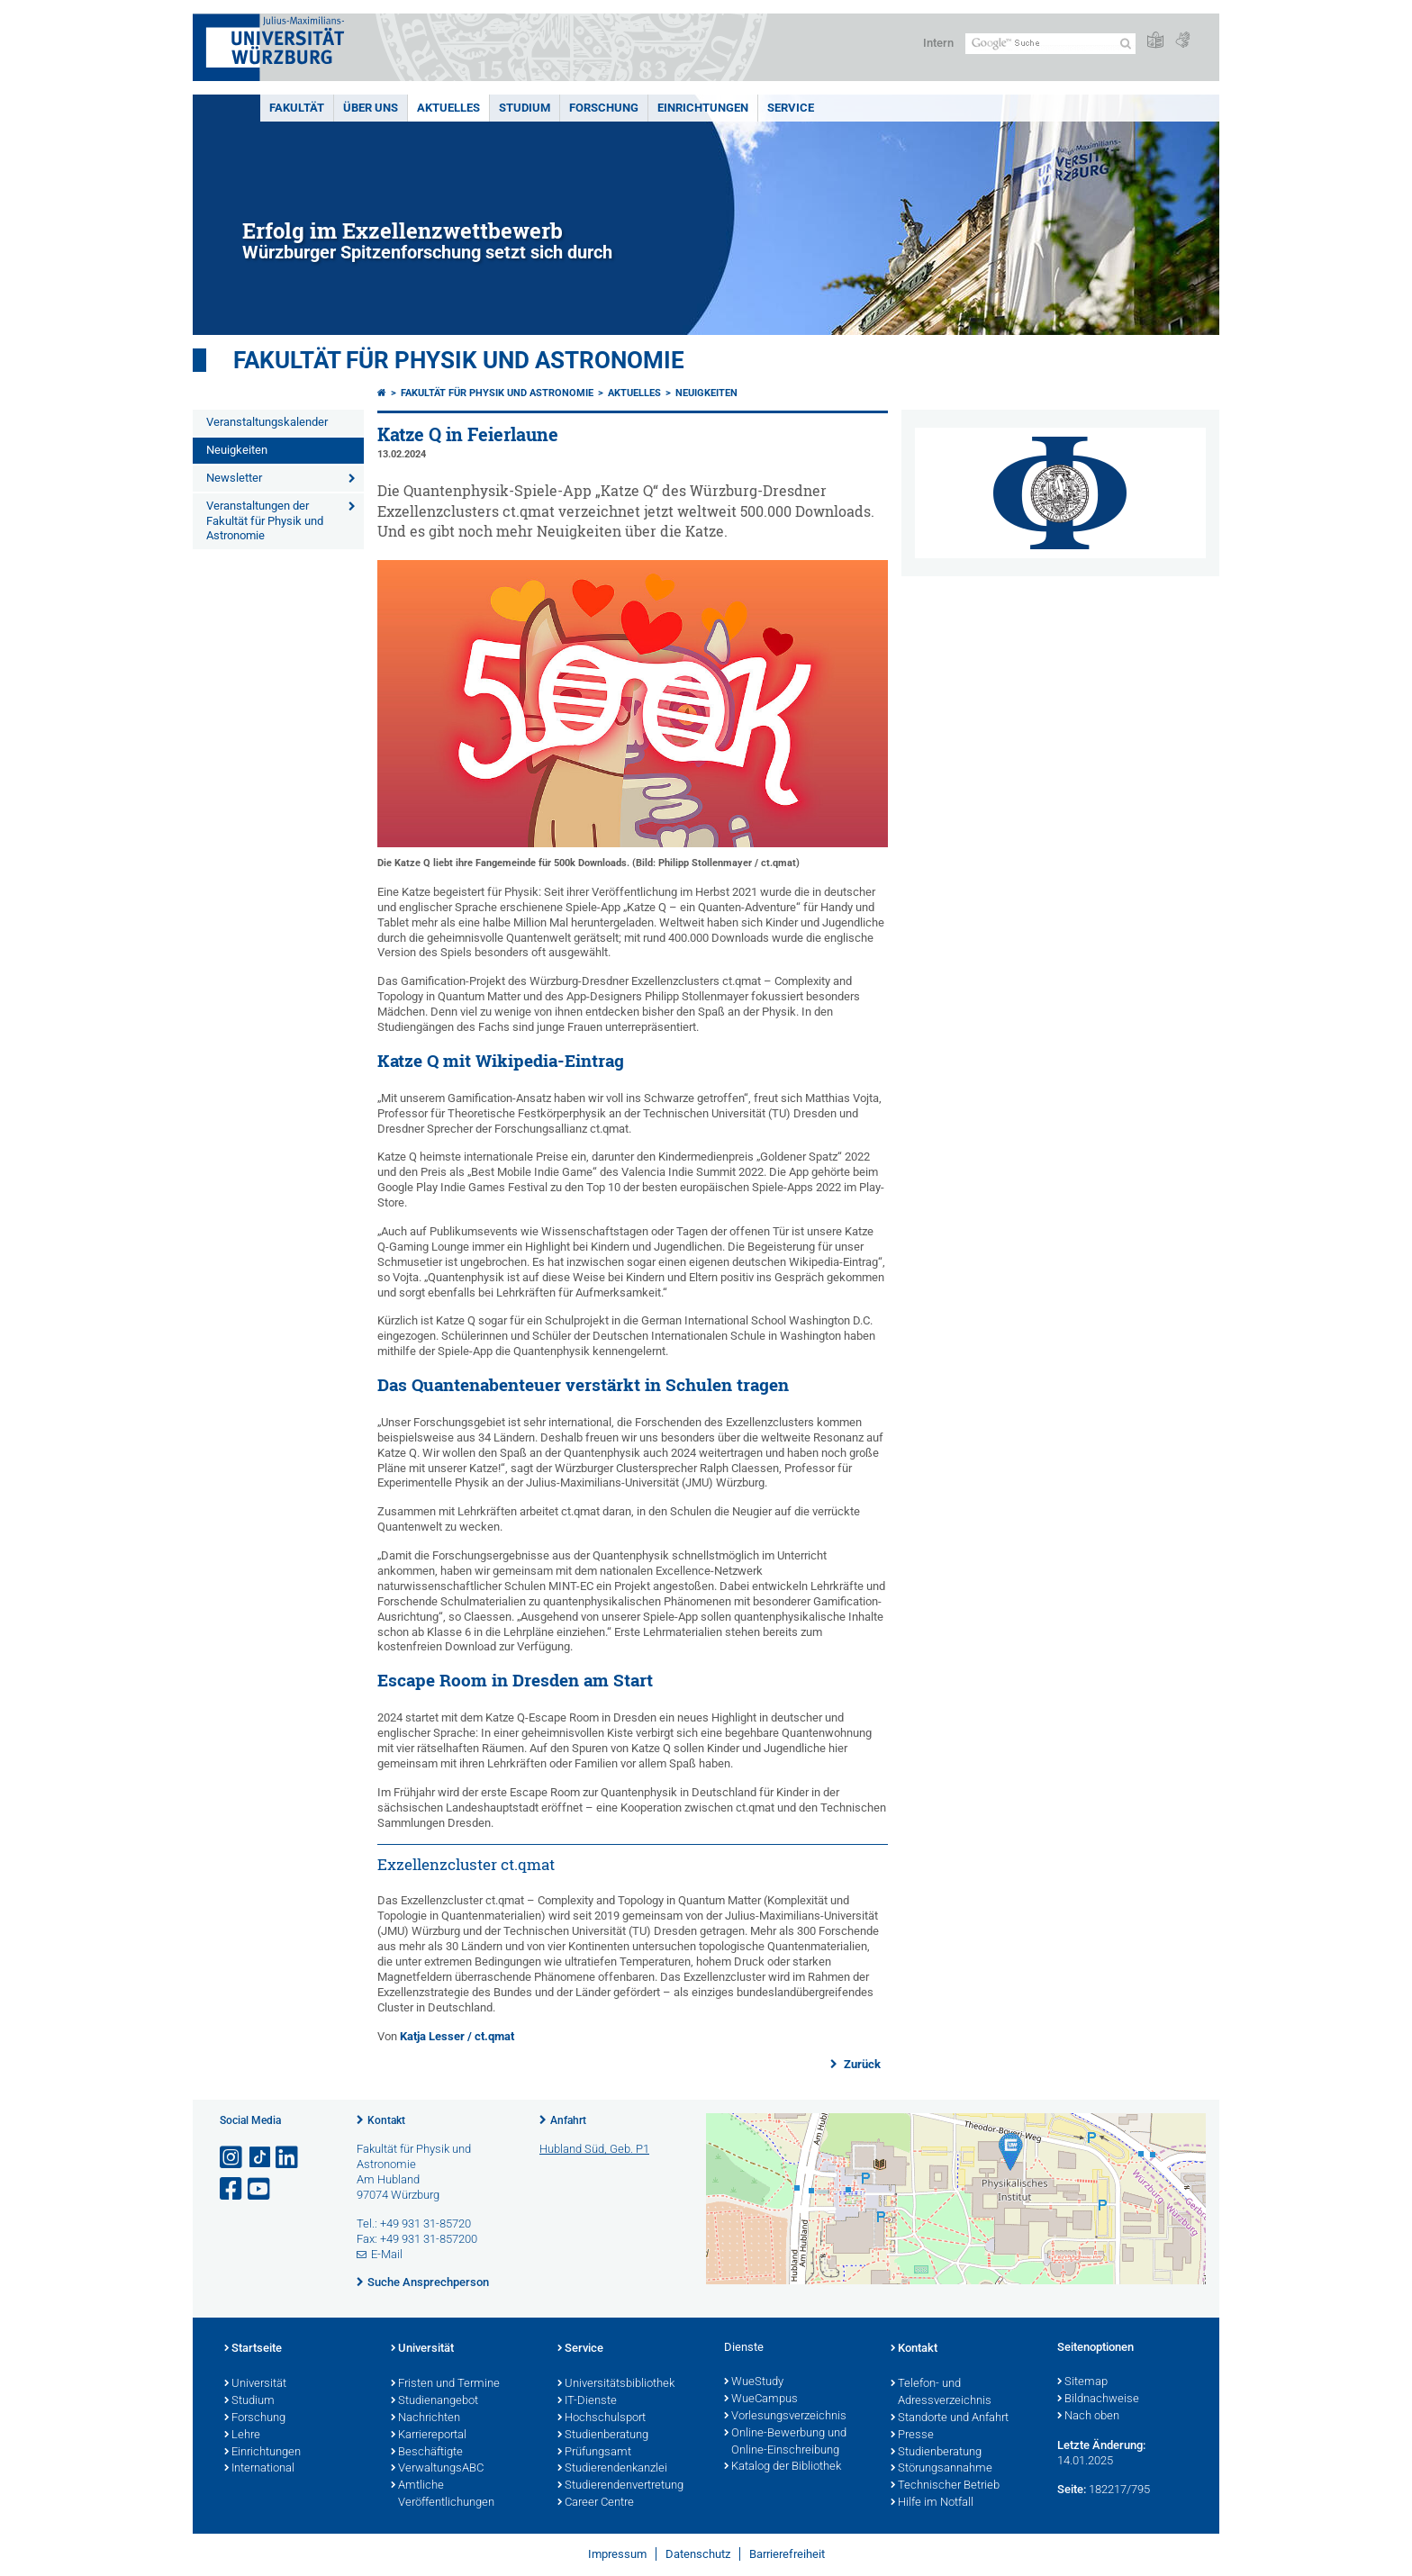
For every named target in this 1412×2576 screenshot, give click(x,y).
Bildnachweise (1098, 2399)
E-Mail (387, 2254)
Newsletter (234, 477)
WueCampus (761, 2399)
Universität (255, 2384)
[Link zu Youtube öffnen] (260, 2189)
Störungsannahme (941, 2469)
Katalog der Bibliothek (782, 2467)
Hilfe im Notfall (932, 2503)
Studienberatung (602, 2435)
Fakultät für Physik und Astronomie (458, 360)
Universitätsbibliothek (615, 2384)
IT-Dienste (587, 2401)
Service (790, 107)
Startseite (253, 2349)
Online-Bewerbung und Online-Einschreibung (785, 2442)
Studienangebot (434, 2401)
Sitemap (1082, 2382)
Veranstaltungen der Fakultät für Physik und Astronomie (264, 521)
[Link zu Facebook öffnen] (232, 2189)
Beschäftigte (427, 2453)
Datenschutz (697, 2554)
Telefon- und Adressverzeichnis (941, 2392)
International (259, 2469)
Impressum (617, 2554)
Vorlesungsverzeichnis (785, 2417)
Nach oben (1088, 2417)
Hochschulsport (601, 2418)
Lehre (242, 2435)
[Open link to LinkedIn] (288, 2158)
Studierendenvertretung (620, 2486)
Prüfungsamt (594, 2453)
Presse (912, 2435)
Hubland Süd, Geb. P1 (594, 2149)
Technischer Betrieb (945, 2486)
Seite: (1071, 2489)
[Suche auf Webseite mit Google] (1050, 43)
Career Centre (595, 2503)
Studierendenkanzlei (612, 2469)
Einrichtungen (702, 107)
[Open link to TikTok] (260, 2158)
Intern (938, 43)
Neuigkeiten (236, 449)
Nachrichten (425, 2418)
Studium (524, 107)
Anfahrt (568, 2120)
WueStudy (753, 2382)
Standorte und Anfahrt (950, 2418)
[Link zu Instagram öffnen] (232, 2158)
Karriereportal (428, 2435)
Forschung (603, 107)
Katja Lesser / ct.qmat (457, 2036)
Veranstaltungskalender (267, 422)
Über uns (370, 107)
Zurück (861, 2064)
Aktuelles (448, 107)
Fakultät (296, 107)
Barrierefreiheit (787, 2554)
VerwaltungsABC (437, 2469)
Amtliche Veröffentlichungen (442, 2494)
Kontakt (386, 2120)
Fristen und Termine (445, 2384)
